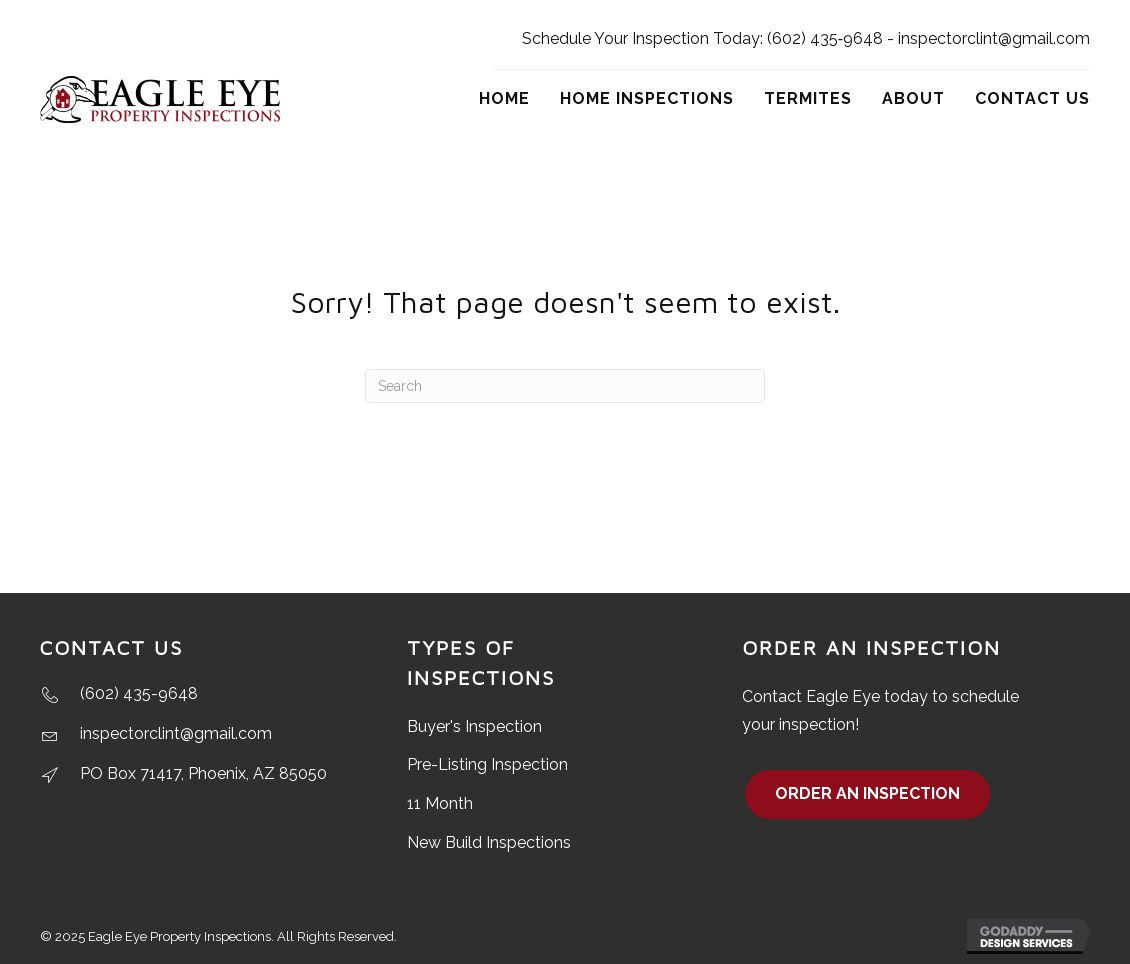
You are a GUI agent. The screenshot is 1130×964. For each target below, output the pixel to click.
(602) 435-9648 (139, 693)
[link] (504, 99)
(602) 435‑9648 (825, 38)
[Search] (565, 386)
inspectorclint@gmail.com (994, 38)
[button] (867, 794)
